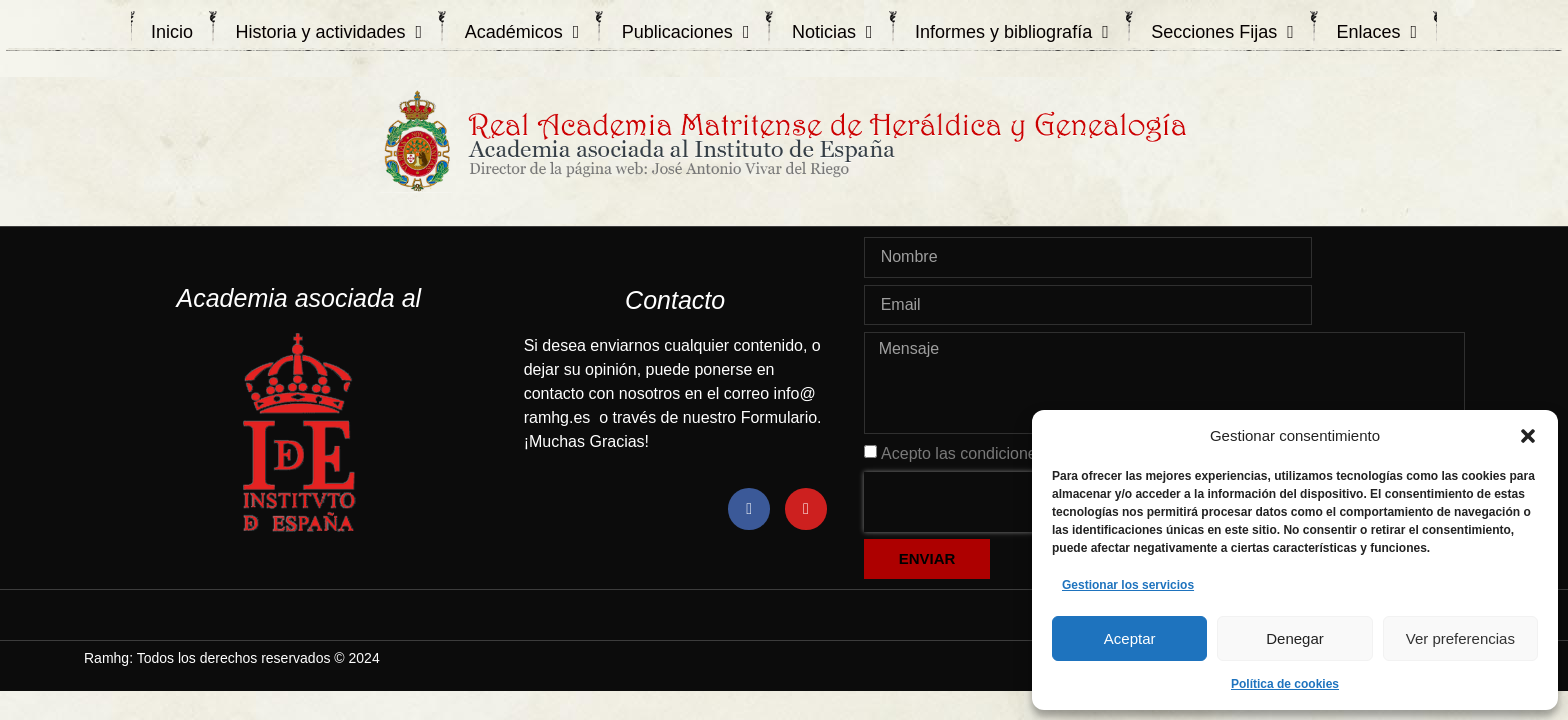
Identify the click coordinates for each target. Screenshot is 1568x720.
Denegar (1295, 638)
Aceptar (1130, 638)
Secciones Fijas (1222, 32)
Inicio (172, 32)
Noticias (832, 32)
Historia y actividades (329, 32)
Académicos (522, 32)
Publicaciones (686, 32)
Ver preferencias (1460, 638)
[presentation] (992, 502)
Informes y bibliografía (1012, 32)
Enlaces (1376, 32)
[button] (1528, 436)
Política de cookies (1285, 684)
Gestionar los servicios (1128, 585)
